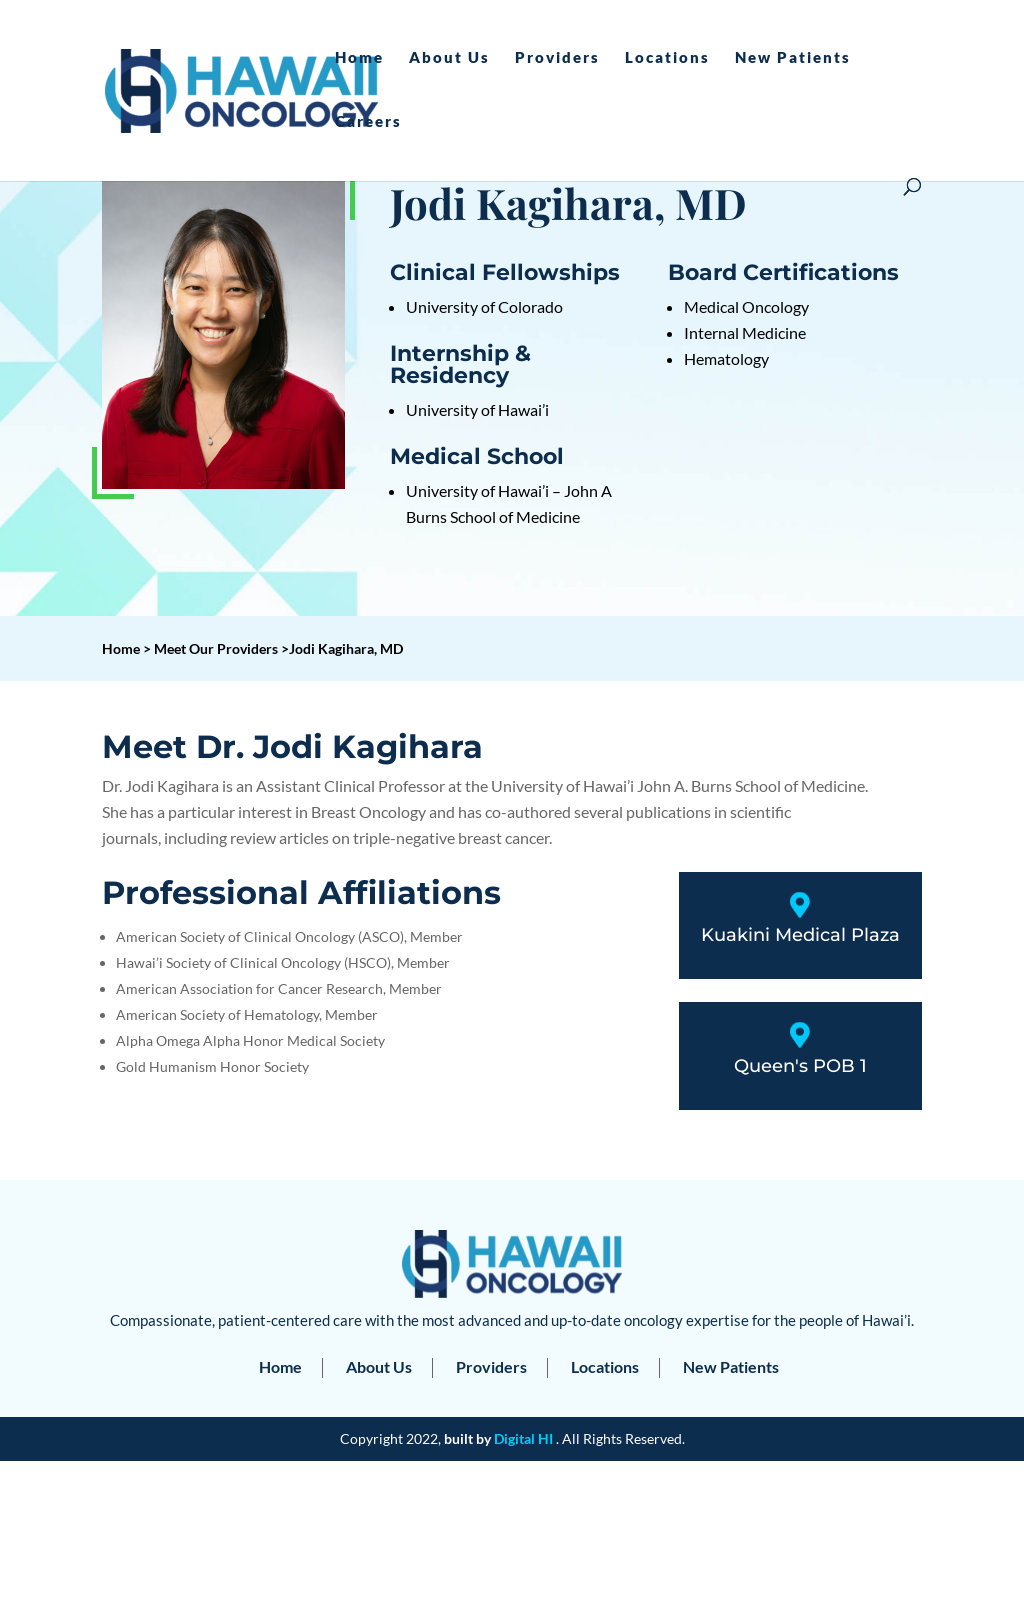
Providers (557, 58)
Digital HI (523, 1438)
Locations (667, 58)
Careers (368, 122)
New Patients (793, 58)
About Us (449, 58)
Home (359, 58)
